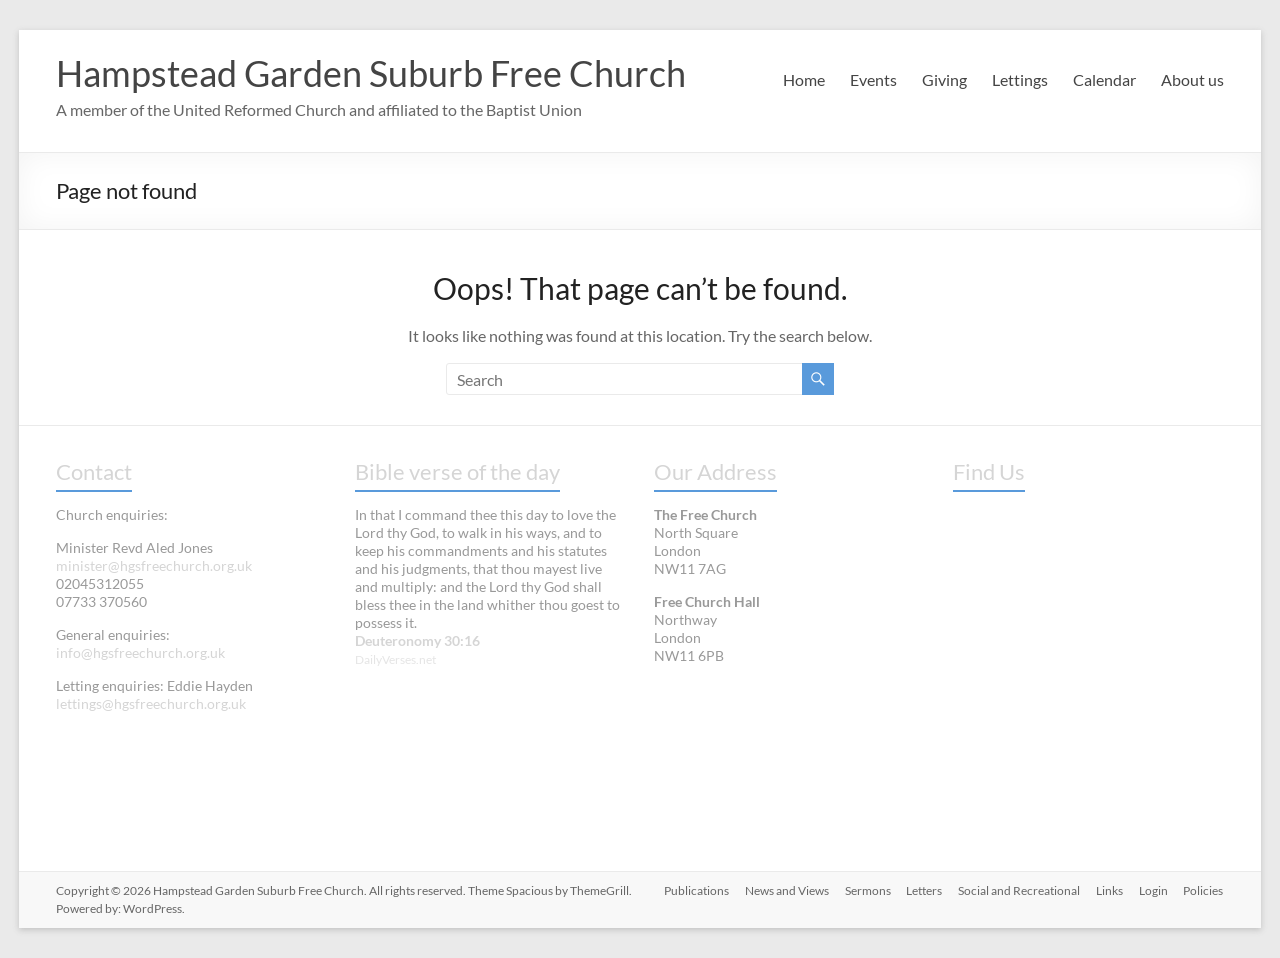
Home (804, 79)
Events (873, 79)
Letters (924, 890)
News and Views (786, 890)
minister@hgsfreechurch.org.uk (154, 565)
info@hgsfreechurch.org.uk (140, 652)
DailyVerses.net (395, 659)
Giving (944, 79)
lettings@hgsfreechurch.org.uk (151, 703)
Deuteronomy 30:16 (417, 640)
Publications (695, 890)
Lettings (1020, 79)
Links (1109, 890)
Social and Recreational (1019, 890)
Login (1153, 890)
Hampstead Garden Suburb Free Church (371, 73)
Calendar (1104, 79)
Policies (1204, 890)
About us (1192, 79)
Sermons (867, 890)
